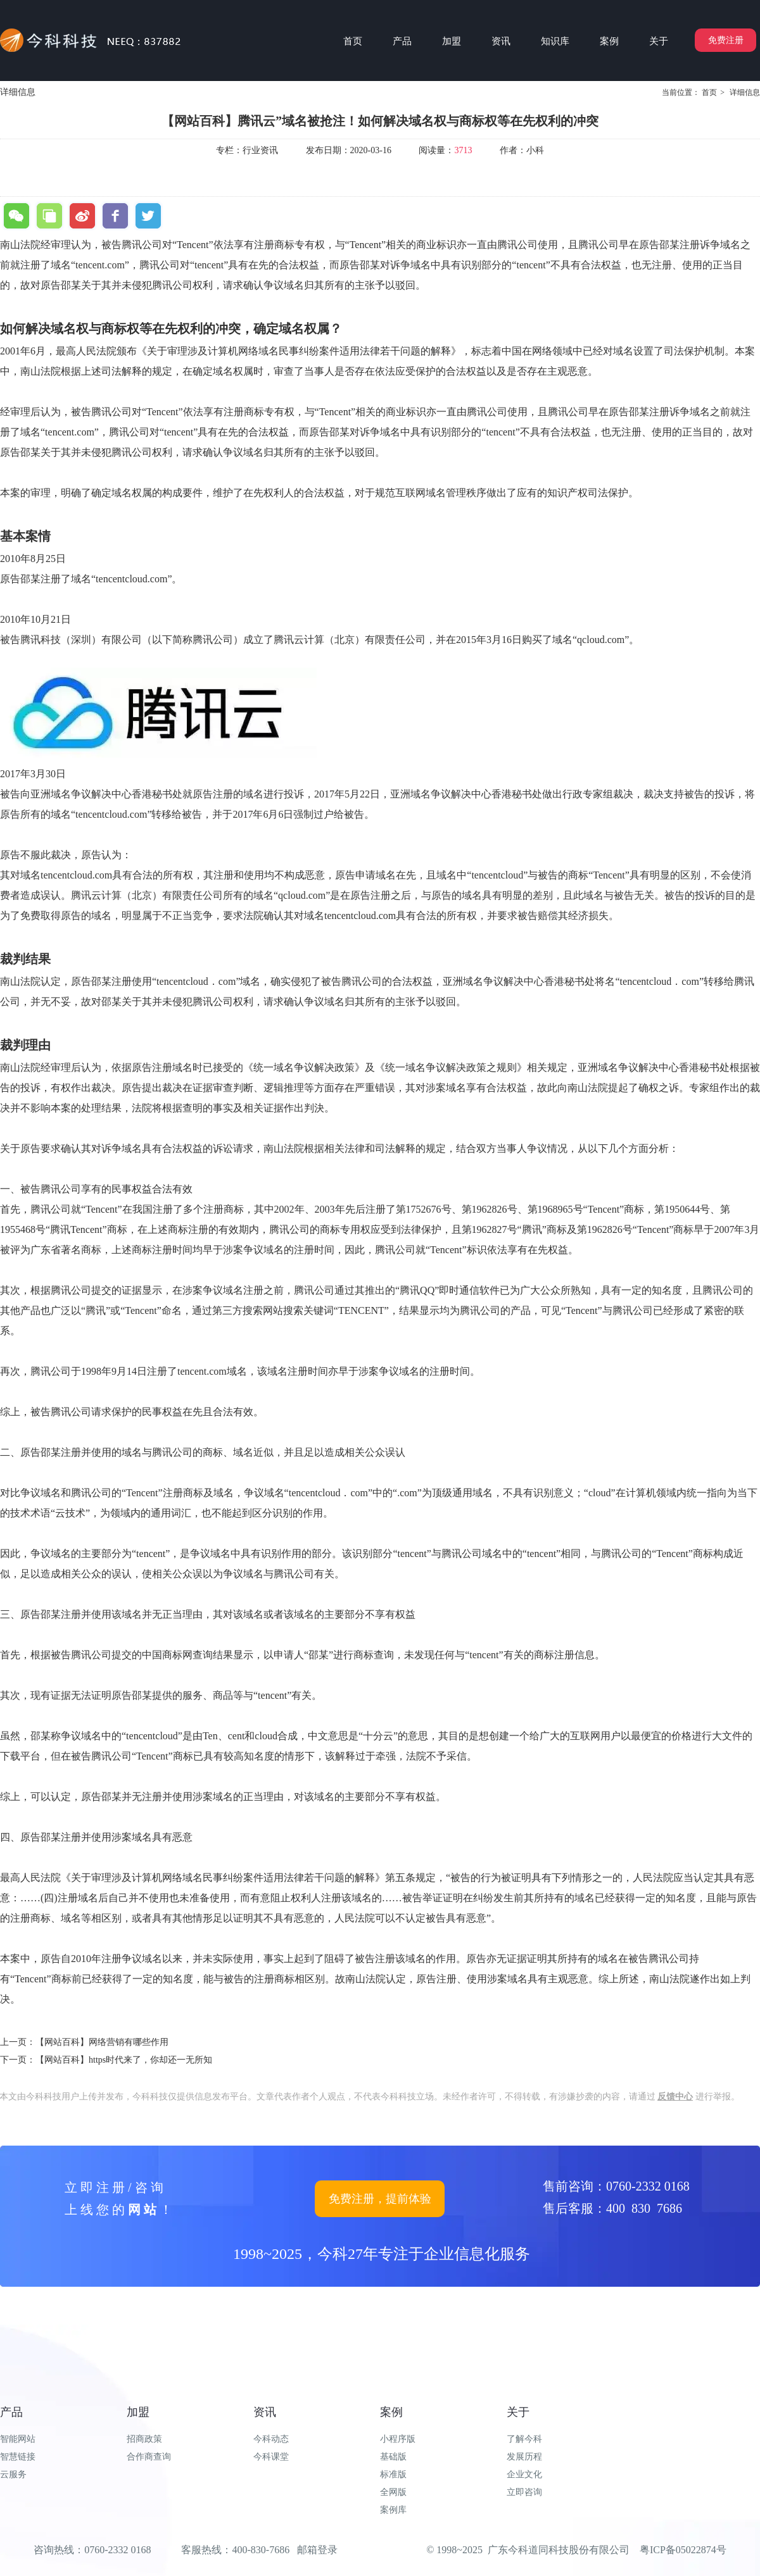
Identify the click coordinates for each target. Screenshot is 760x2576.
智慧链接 (17, 2456)
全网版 (393, 2492)
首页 (709, 92)
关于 (518, 2412)
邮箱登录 (317, 2549)
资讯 (264, 2412)
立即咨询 (524, 2492)
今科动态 (271, 2439)
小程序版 (397, 2439)
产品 (11, 2412)
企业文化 (524, 2474)
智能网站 (17, 2439)
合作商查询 (149, 2456)
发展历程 (524, 2456)
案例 (391, 2412)
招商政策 (144, 2439)
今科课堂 (271, 2456)
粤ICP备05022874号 (683, 2549)
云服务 (13, 2474)
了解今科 (524, 2439)
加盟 (138, 2412)
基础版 (393, 2456)
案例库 (393, 2510)
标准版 (393, 2474)
